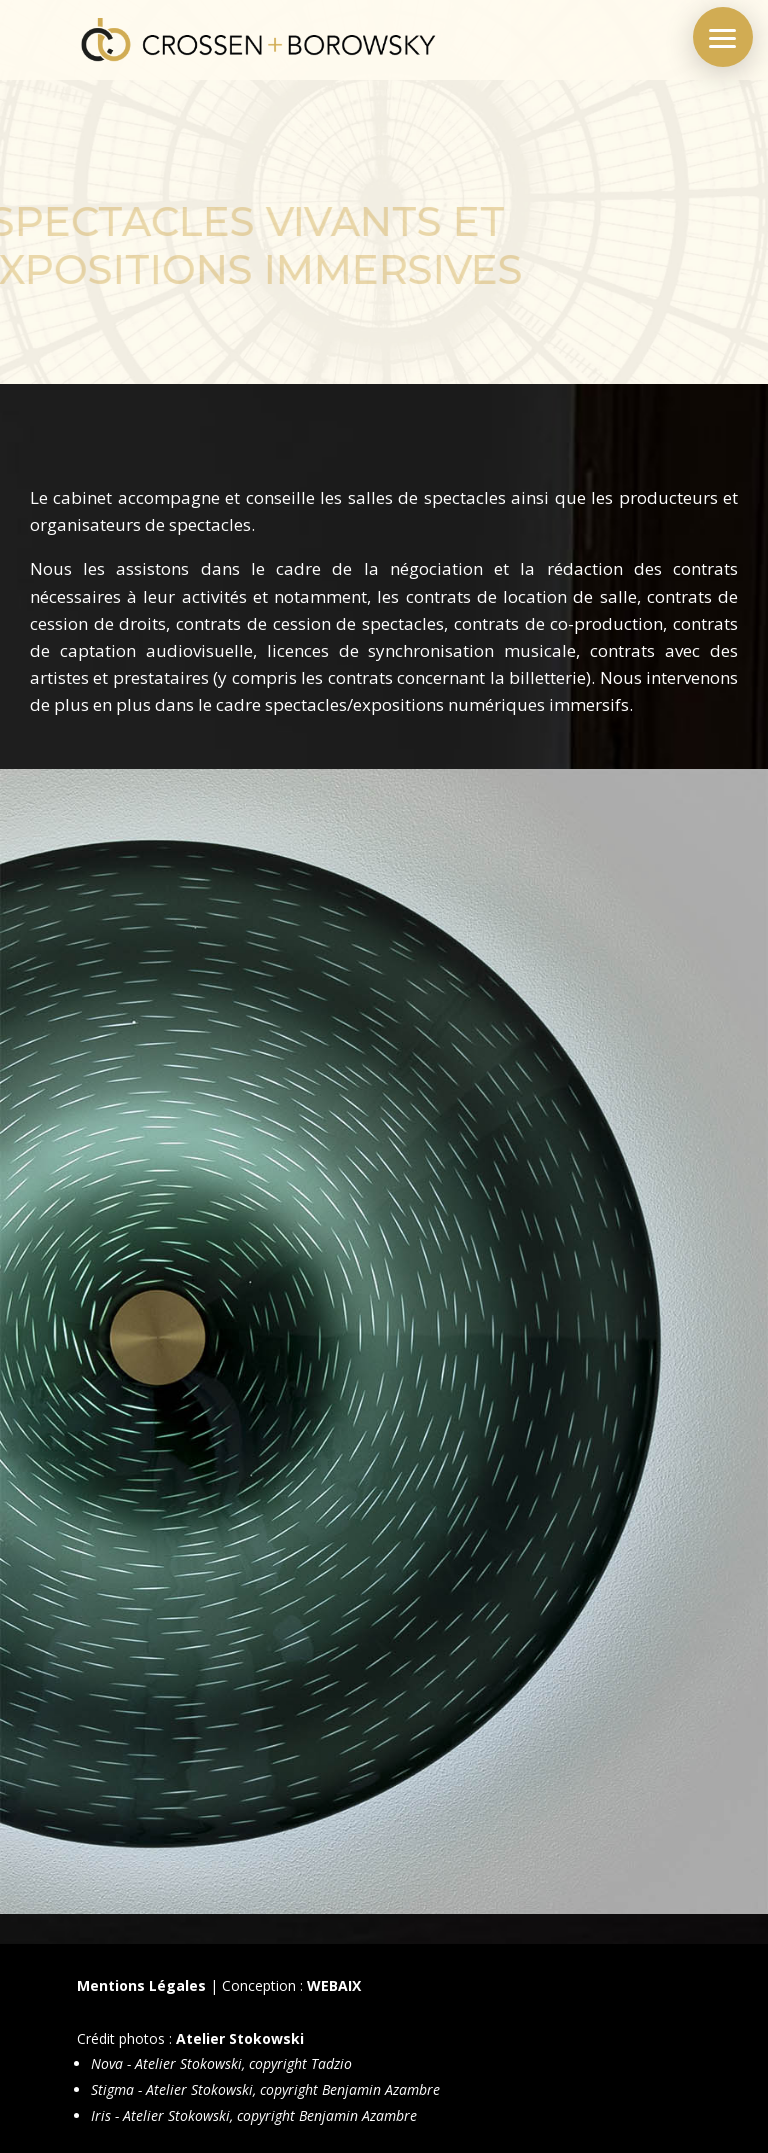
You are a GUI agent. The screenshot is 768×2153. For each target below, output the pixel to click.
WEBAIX (334, 1985)
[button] (723, 37)
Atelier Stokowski (240, 2038)
